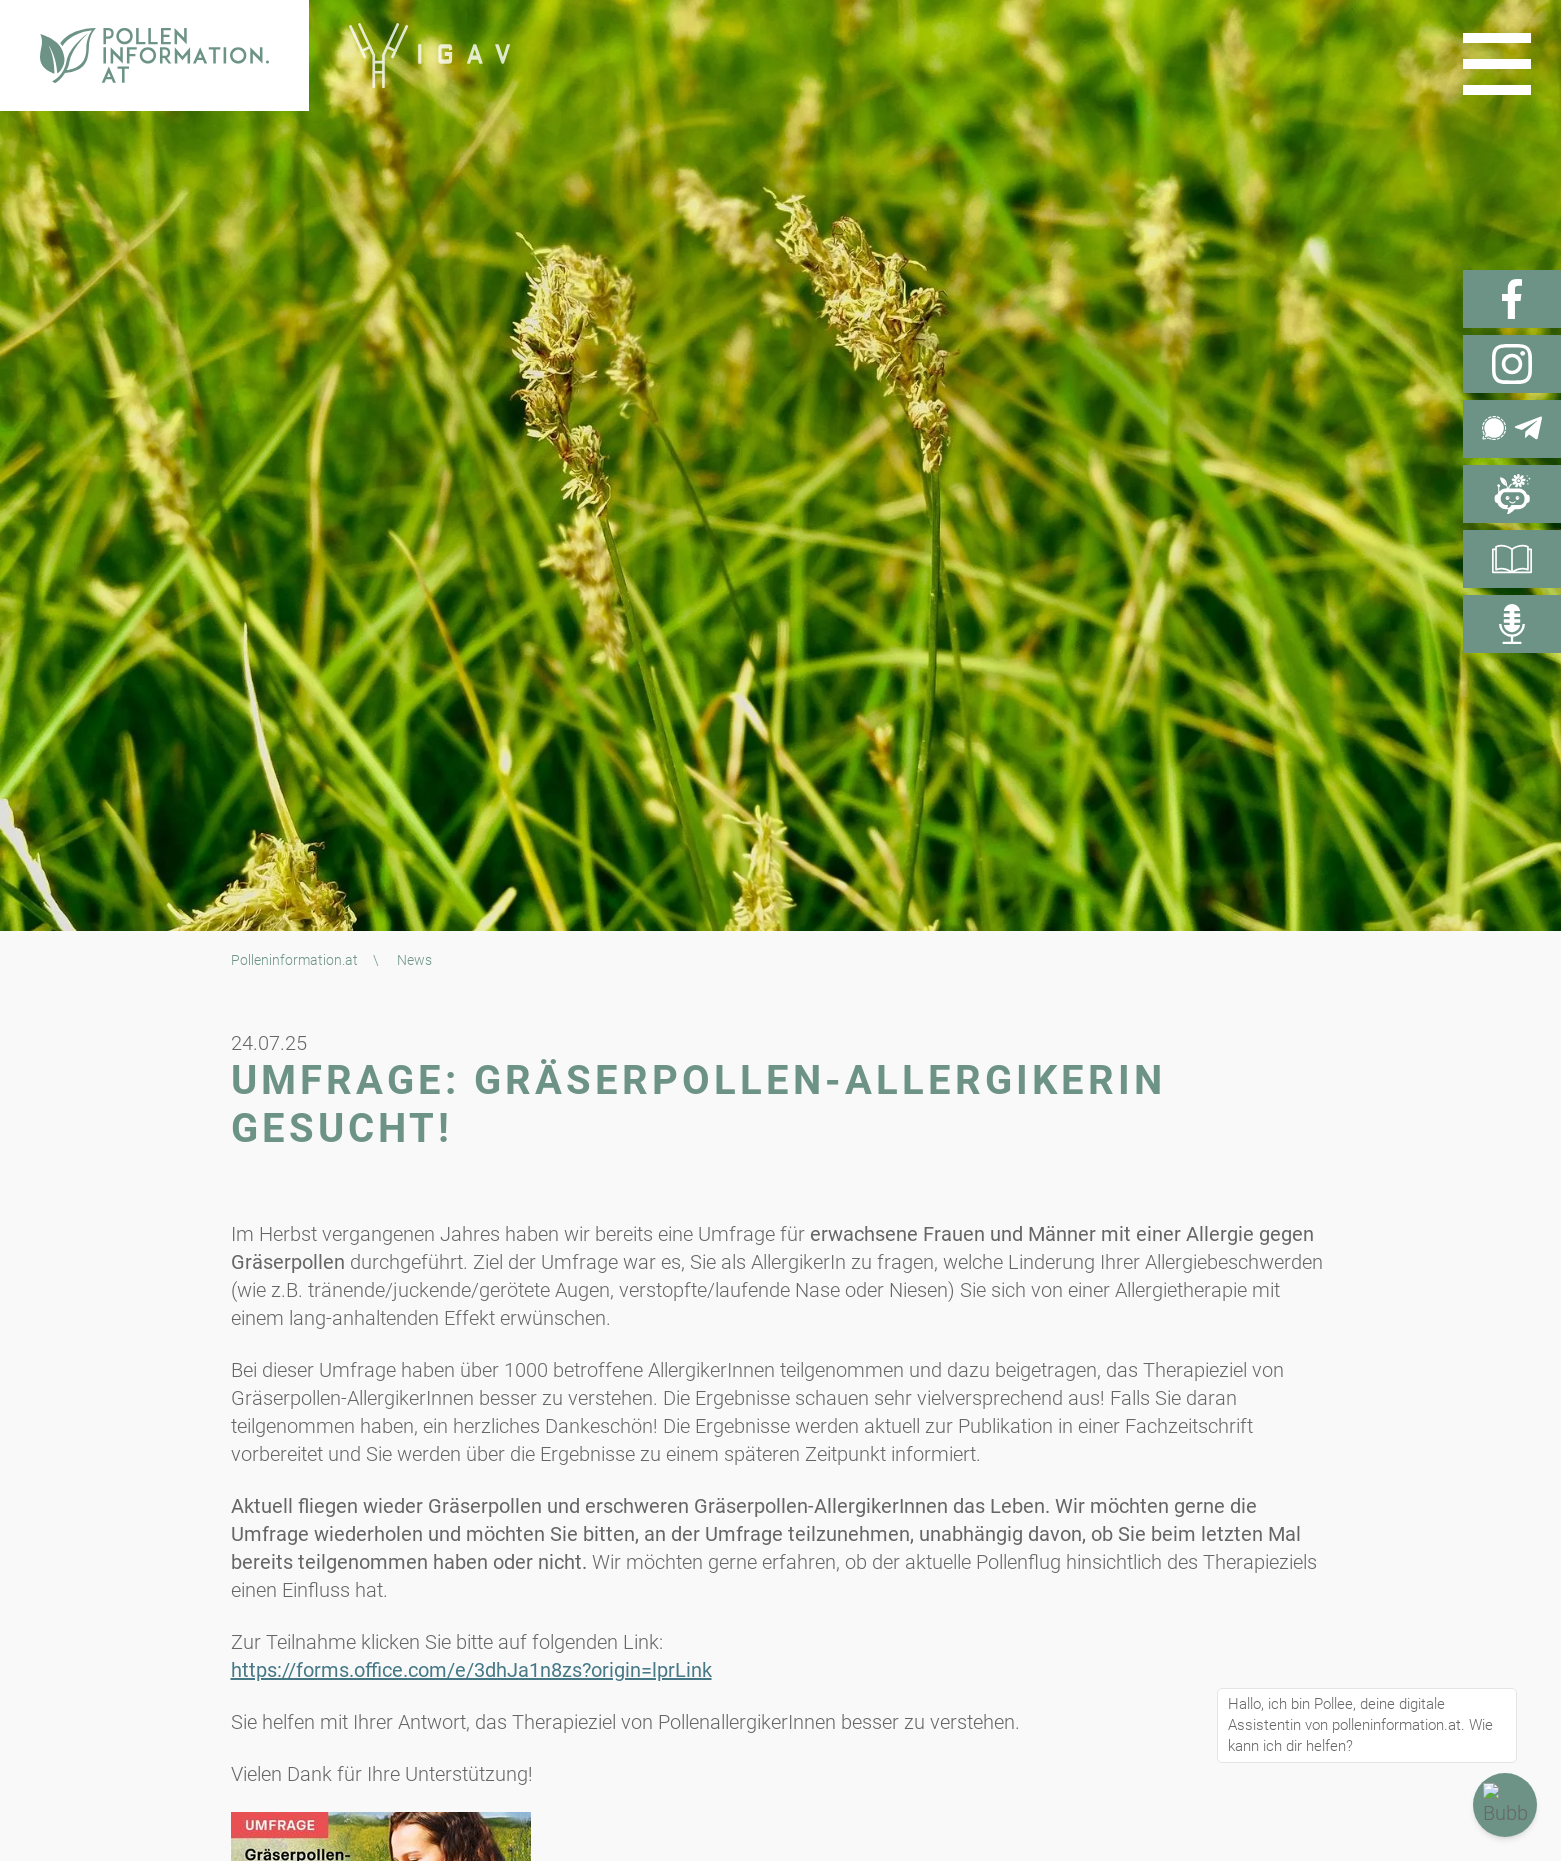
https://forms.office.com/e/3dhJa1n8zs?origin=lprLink (471, 1670)
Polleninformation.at (294, 960)
